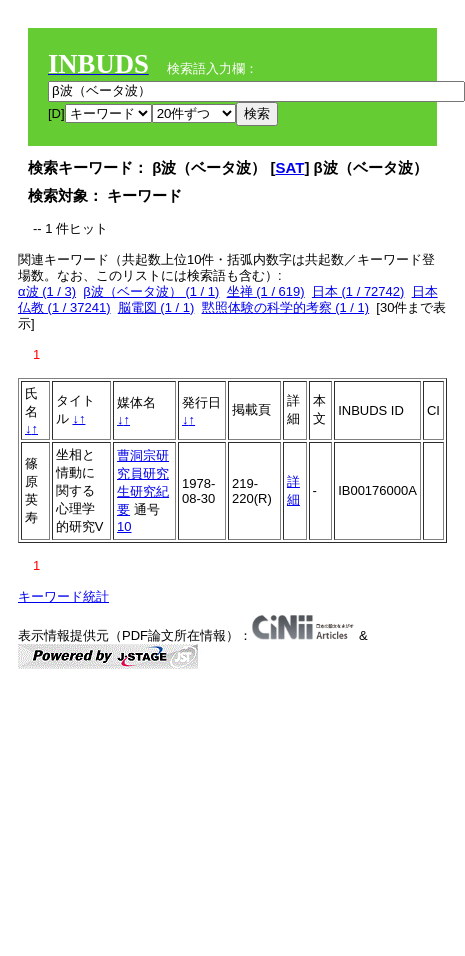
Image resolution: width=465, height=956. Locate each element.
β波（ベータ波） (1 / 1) (151, 291)
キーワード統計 (63, 596)
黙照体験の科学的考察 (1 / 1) (286, 307)
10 (124, 526)
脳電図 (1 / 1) (156, 307)
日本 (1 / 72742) (358, 291)
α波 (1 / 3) (47, 291)
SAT (290, 167)
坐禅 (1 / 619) (266, 291)
